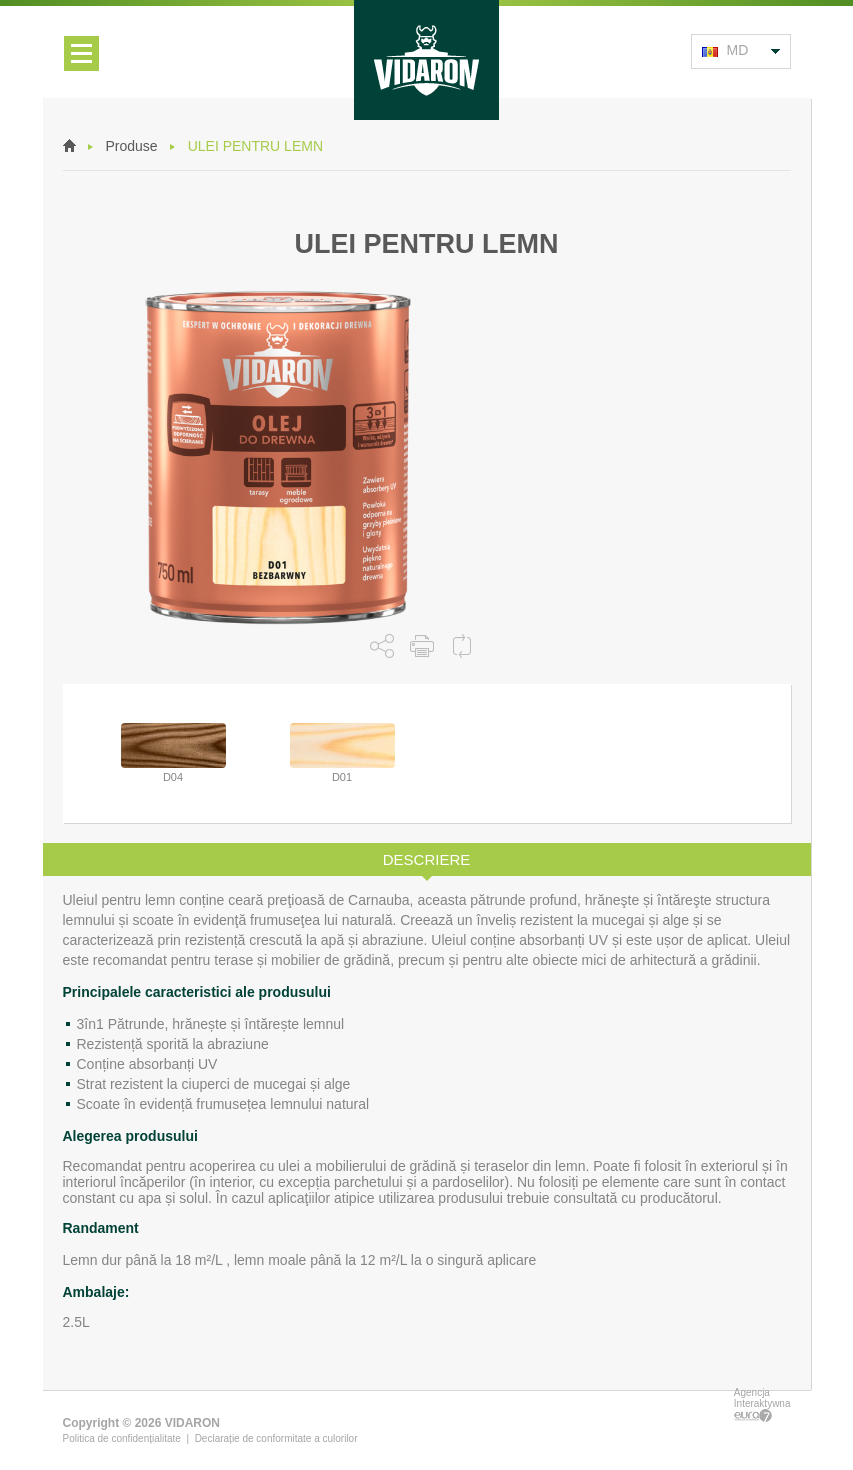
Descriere (427, 859)
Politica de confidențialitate (122, 1438)
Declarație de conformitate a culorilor (276, 1438)
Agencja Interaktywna (762, 1404)
